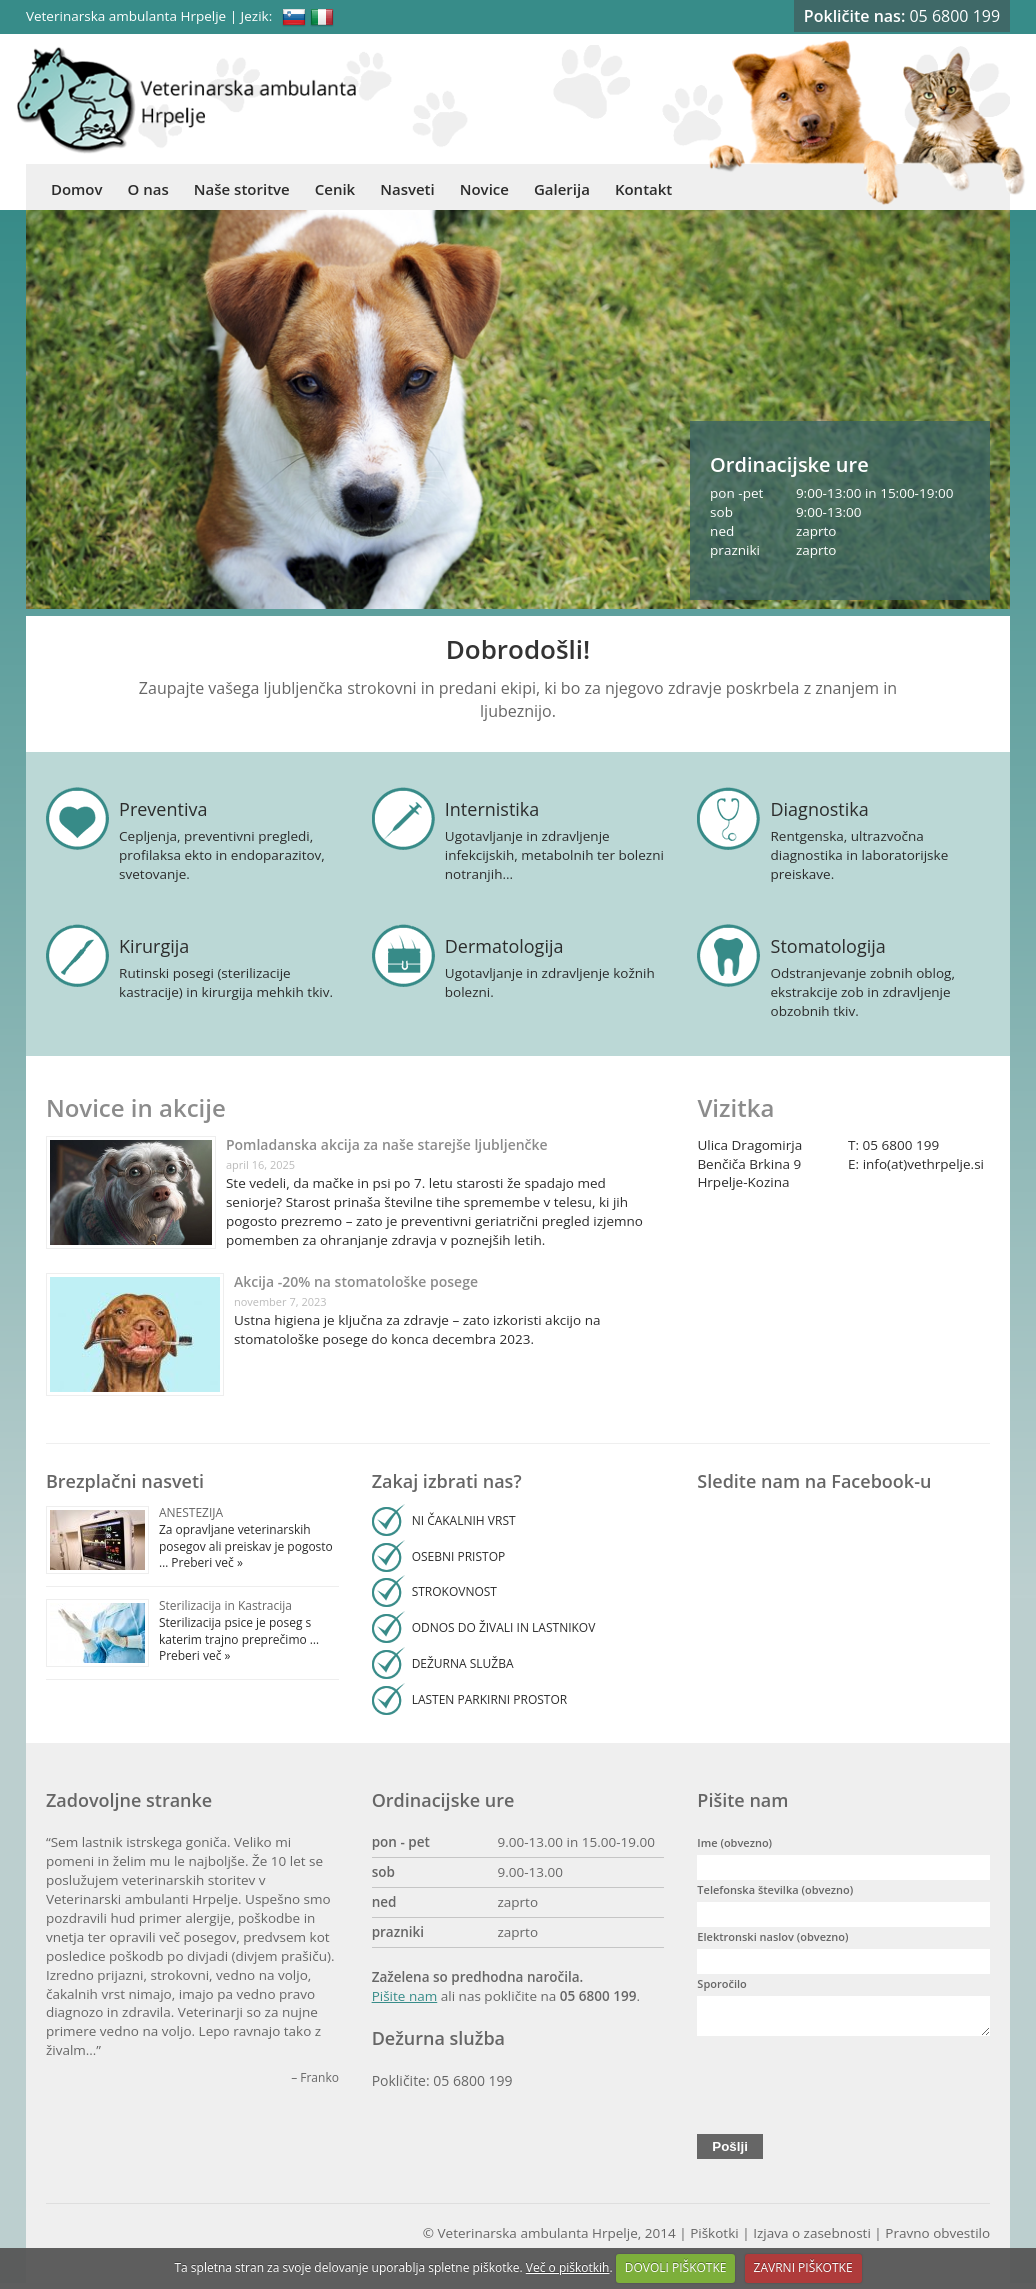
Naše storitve (242, 189)
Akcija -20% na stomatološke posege (356, 1281)
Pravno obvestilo (937, 2239)
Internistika (492, 809)
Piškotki (714, 2239)
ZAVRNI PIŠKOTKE (803, 2267)
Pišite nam (405, 1996)
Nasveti (407, 189)
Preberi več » (205, 1562)
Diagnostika (820, 809)
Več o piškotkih (568, 2267)
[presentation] (849, 2086)
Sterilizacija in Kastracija (225, 1605)
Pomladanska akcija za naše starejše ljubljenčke (387, 1144)
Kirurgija (154, 946)
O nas (148, 189)
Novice (484, 189)
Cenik (335, 189)
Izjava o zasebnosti (812, 2239)
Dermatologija (504, 946)
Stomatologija (828, 946)
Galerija (562, 189)
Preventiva (163, 809)
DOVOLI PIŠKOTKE (676, 2267)
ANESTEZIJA (191, 1512)
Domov (77, 189)
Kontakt (643, 189)
